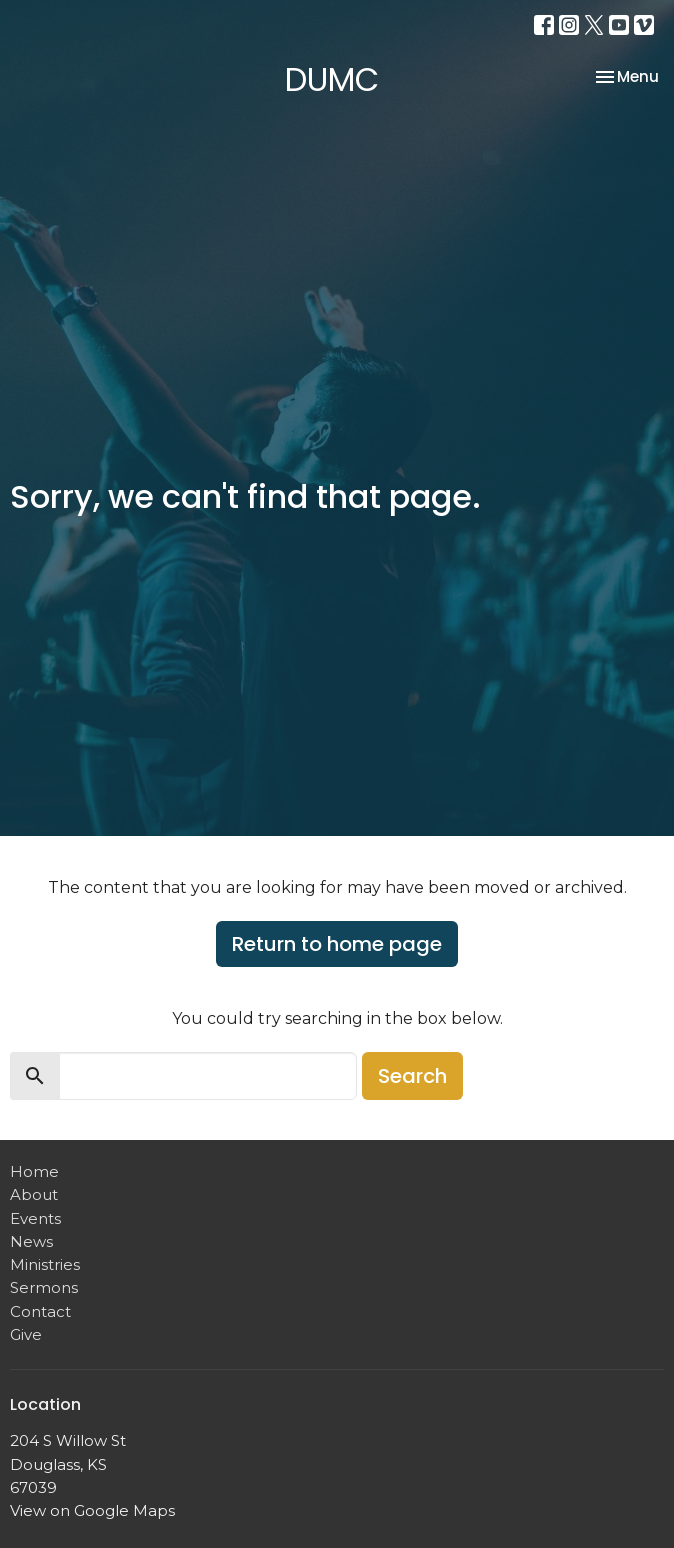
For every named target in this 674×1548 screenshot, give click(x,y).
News (31, 1241)
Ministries (45, 1264)
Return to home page (337, 944)
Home (34, 1171)
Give (26, 1334)
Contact (40, 1311)
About (34, 1194)
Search (412, 1076)
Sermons (44, 1287)
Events (35, 1218)
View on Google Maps (92, 1510)
